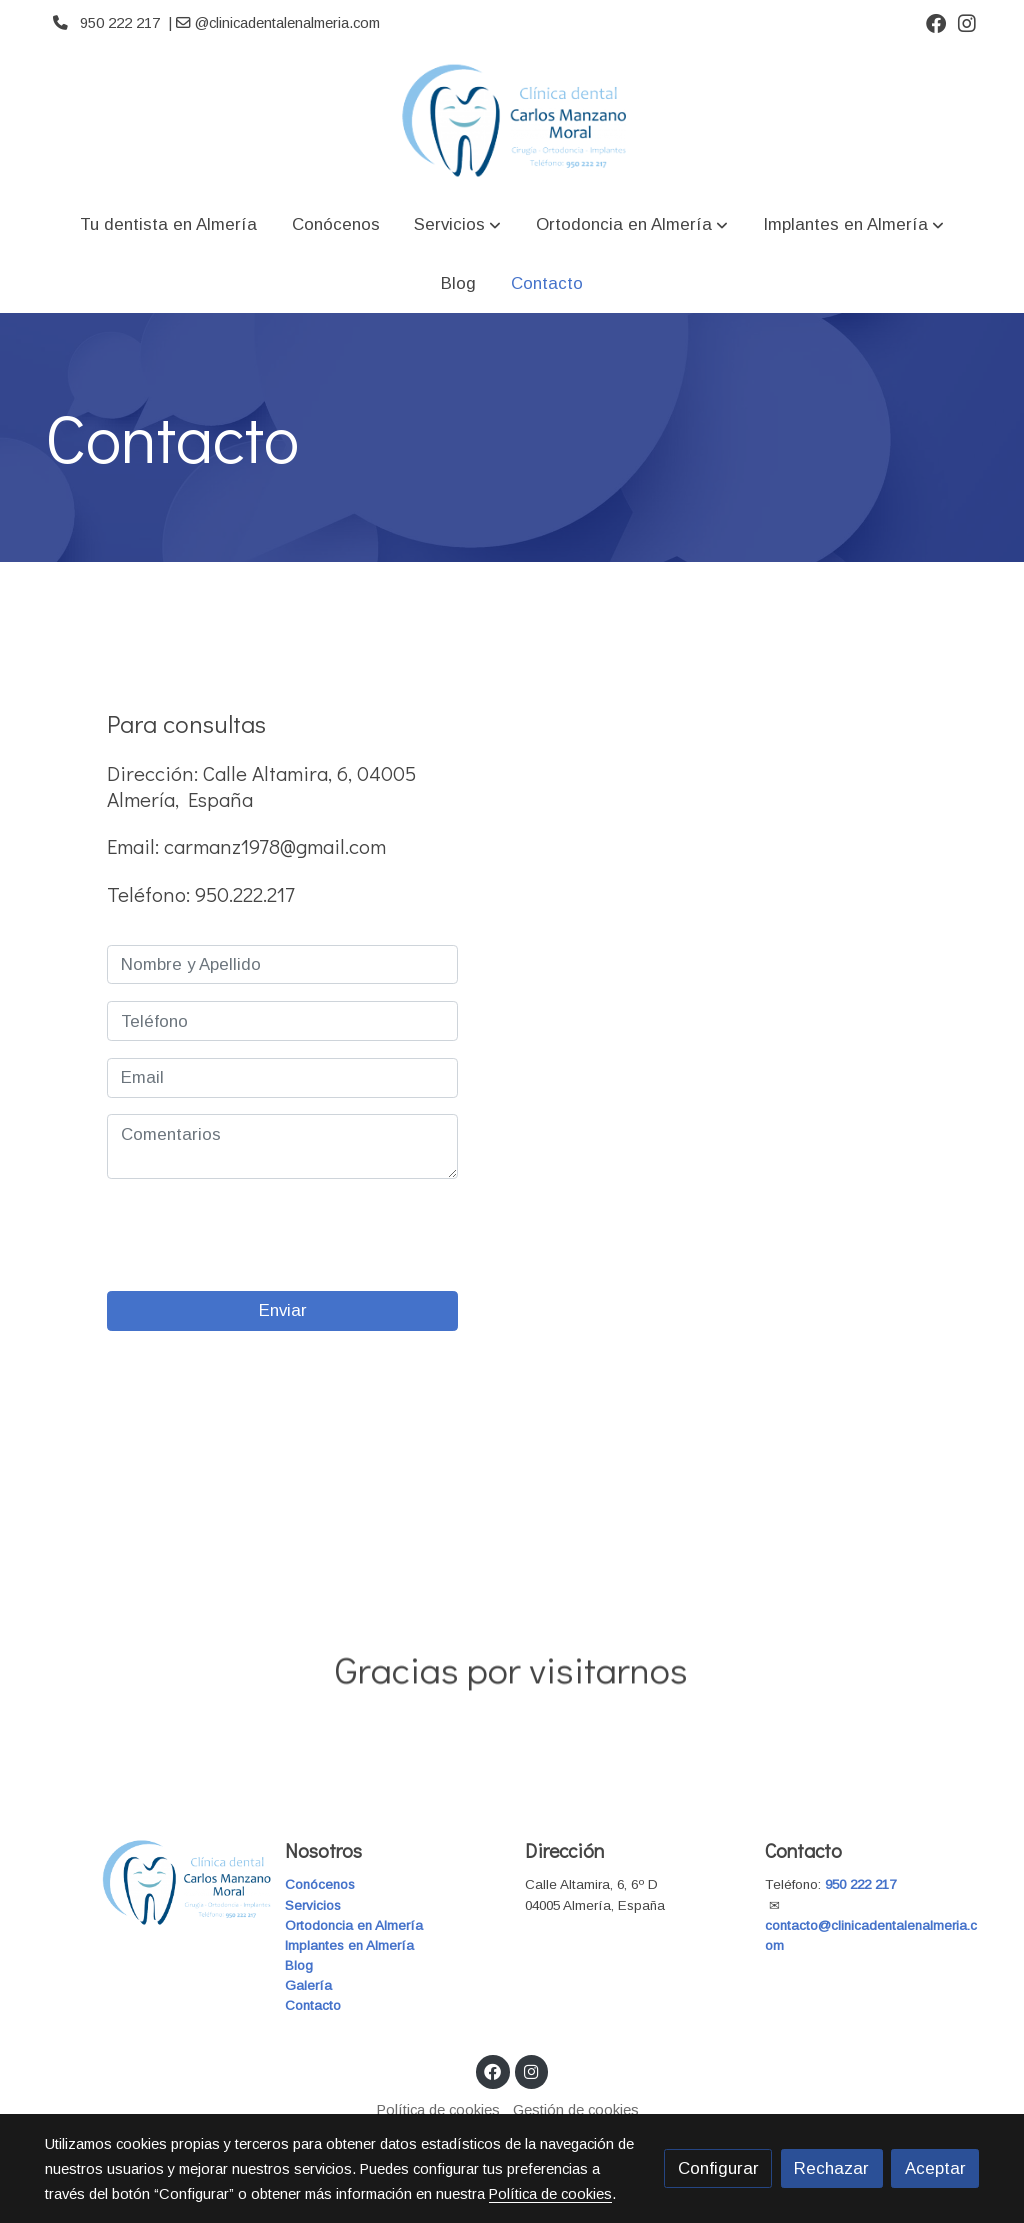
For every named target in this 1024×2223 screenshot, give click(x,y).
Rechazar (831, 2168)
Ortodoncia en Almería (354, 1925)
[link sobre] (152, 1882)
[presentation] (259, 1235)
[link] (512, 120)
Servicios (313, 1905)
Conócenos (320, 1884)
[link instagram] (967, 22)
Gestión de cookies (576, 2110)
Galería (308, 1985)
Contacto (313, 2005)
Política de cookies (438, 2110)
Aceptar (935, 2168)
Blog (299, 1965)
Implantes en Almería (349, 1945)
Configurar (718, 2168)
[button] (457, 224)
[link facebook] (936, 22)
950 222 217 (860, 1884)
